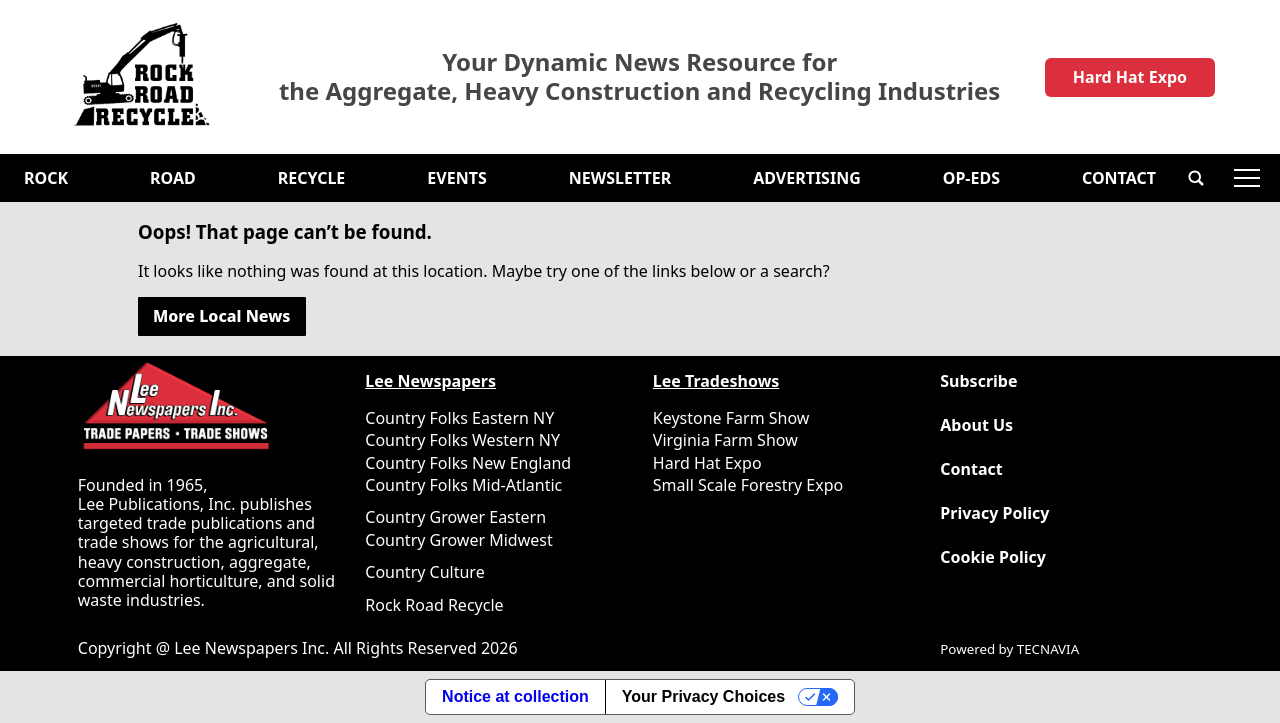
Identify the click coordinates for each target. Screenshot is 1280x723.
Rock (46, 178)
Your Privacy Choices (703, 696)
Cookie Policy (993, 557)
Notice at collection (515, 696)
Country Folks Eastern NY (459, 418)
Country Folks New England (468, 463)
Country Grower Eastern (455, 517)
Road (173, 178)
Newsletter (620, 178)
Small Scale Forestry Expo (748, 485)
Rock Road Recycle (434, 605)
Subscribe (978, 381)
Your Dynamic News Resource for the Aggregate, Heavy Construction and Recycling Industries (640, 77)
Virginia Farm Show (725, 440)
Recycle (312, 178)
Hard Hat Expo (1130, 77)
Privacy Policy (994, 513)
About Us (976, 425)
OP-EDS (971, 178)
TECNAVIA (1048, 649)
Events (456, 178)
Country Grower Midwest (458, 540)
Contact (1119, 178)
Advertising (807, 178)
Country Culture (424, 572)
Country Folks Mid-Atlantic (463, 485)
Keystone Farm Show (731, 418)
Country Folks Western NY (462, 440)
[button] (1196, 178)
